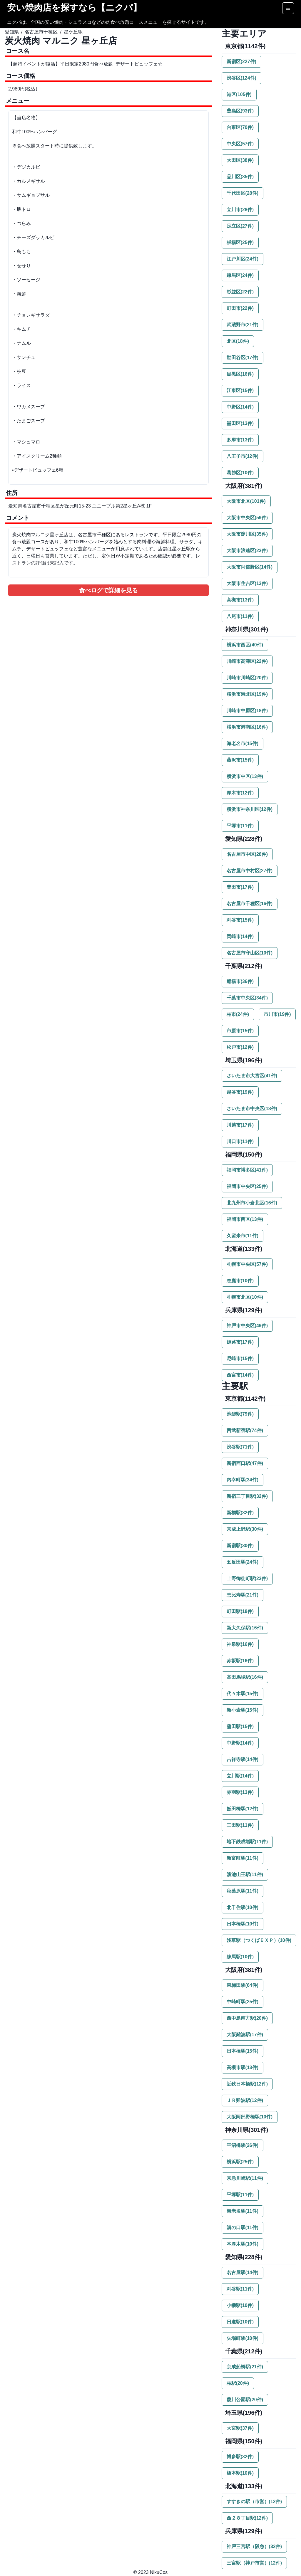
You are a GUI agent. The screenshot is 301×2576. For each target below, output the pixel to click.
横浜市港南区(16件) (247, 727)
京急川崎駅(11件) (245, 2178)
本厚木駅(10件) (242, 2243)
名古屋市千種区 (41, 31)
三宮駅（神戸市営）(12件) (254, 2562)
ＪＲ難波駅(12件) (245, 2100)
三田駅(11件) (240, 1825)
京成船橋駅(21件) (245, 2366)
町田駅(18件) (240, 1611)
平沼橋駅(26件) (242, 2145)
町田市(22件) (240, 308)
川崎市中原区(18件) (247, 710)
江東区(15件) (240, 390)
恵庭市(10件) (240, 1280)
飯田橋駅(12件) (242, 1808)
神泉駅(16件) (240, 1644)
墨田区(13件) (240, 423)
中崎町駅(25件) (242, 2001)
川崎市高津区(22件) (247, 661)
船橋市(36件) (240, 981)
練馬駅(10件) (240, 1956)
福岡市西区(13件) (245, 1219)
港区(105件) (239, 94)
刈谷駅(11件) (240, 2288)
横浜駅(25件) (240, 2161)
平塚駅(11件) (240, 2194)
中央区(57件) (240, 143)
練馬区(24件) (240, 275)
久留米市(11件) (242, 1235)
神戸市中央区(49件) (247, 1325)
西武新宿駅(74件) (245, 1430)
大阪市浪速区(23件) (247, 550)
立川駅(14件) (240, 1775)
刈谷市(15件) (240, 920)
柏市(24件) (238, 1014)
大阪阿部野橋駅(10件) (249, 2116)
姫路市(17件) (240, 1342)
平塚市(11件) (240, 825)
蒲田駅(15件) (240, 1726)
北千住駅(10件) (242, 1907)
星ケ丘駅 (73, 31)
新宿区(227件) (241, 61)
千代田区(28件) (242, 193)
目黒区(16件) (240, 374)
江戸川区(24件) (242, 258)
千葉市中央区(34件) (247, 997)
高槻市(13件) (240, 599)
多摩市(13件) (240, 439)
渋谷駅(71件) (240, 1446)
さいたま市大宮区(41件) (252, 1075)
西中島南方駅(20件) (247, 2018)
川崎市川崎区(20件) (247, 677)
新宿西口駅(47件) (245, 1463)
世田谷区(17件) (242, 357)
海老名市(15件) (242, 743)
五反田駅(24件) (242, 1562)
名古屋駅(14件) (242, 2272)
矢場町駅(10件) (242, 2338)
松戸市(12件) (240, 1047)
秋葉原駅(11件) (242, 1890)
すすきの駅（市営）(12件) (254, 2501)
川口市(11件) (240, 1141)
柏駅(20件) (238, 2383)
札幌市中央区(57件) (247, 1264)
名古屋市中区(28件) (247, 854)
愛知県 (12, 31)
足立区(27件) (240, 226)
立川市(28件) (240, 209)
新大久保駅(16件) (245, 1627)
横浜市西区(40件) (245, 644)
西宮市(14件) (240, 1374)
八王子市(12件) (242, 456)
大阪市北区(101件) (246, 501)
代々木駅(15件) (242, 1693)
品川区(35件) (240, 176)
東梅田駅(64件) (242, 1985)
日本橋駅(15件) (242, 2051)
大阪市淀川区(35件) (247, 534)
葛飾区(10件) (240, 472)
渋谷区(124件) (241, 77)
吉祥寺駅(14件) (242, 1759)
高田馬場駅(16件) (245, 1677)
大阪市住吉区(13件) (247, 583)
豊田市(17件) (240, 887)
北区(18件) (238, 341)
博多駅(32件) (240, 2456)
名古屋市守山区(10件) (249, 952)
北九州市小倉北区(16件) (252, 1202)
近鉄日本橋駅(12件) (247, 2083)
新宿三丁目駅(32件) (247, 1496)
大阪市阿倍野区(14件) (249, 566)
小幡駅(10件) (240, 2305)
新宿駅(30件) (240, 1545)
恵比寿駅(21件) (242, 1594)
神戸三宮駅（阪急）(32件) (254, 2546)
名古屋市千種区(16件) (249, 903)
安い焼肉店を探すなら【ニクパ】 (74, 7)
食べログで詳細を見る (108, 590)
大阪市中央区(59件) (247, 517)
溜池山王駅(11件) (245, 1874)
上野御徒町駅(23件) (247, 1578)
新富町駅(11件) (242, 1858)
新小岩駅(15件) (242, 1710)
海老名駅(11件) (242, 2211)
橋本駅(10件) (240, 2473)
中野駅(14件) (240, 1742)
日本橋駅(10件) (242, 1923)
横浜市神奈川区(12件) (249, 809)
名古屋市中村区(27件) (249, 870)
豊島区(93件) (240, 110)
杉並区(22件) (240, 291)
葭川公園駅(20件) (245, 2399)
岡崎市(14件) (240, 936)
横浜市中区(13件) (245, 776)
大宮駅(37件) (240, 2428)
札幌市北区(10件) (245, 1297)
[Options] (288, 8)
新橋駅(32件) (240, 1512)
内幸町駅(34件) (242, 1479)
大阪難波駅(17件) (245, 2034)
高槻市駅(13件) (242, 2067)
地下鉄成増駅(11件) (247, 1841)
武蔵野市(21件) (242, 324)
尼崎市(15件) (240, 1358)
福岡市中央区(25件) (247, 1186)
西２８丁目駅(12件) (247, 2517)
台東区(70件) (240, 127)
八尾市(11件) (240, 616)
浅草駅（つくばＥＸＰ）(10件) (259, 1940)
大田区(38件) (240, 160)
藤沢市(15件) (240, 759)
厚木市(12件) (240, 792)
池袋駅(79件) (240, 1413)
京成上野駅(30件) (245, 1529)
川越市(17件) (240, 1125)
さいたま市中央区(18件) (252, 1108)
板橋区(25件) (240, 242)
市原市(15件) (240, 1030)
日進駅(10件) (240, 2321)
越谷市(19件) (240, 1092)
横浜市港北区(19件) (247, 694)
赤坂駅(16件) (240, 1660)
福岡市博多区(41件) (247, 1169)
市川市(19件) (277, 1014)
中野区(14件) (240, 406)
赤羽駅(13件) (240, 1792)
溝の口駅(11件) (242, 2227)
